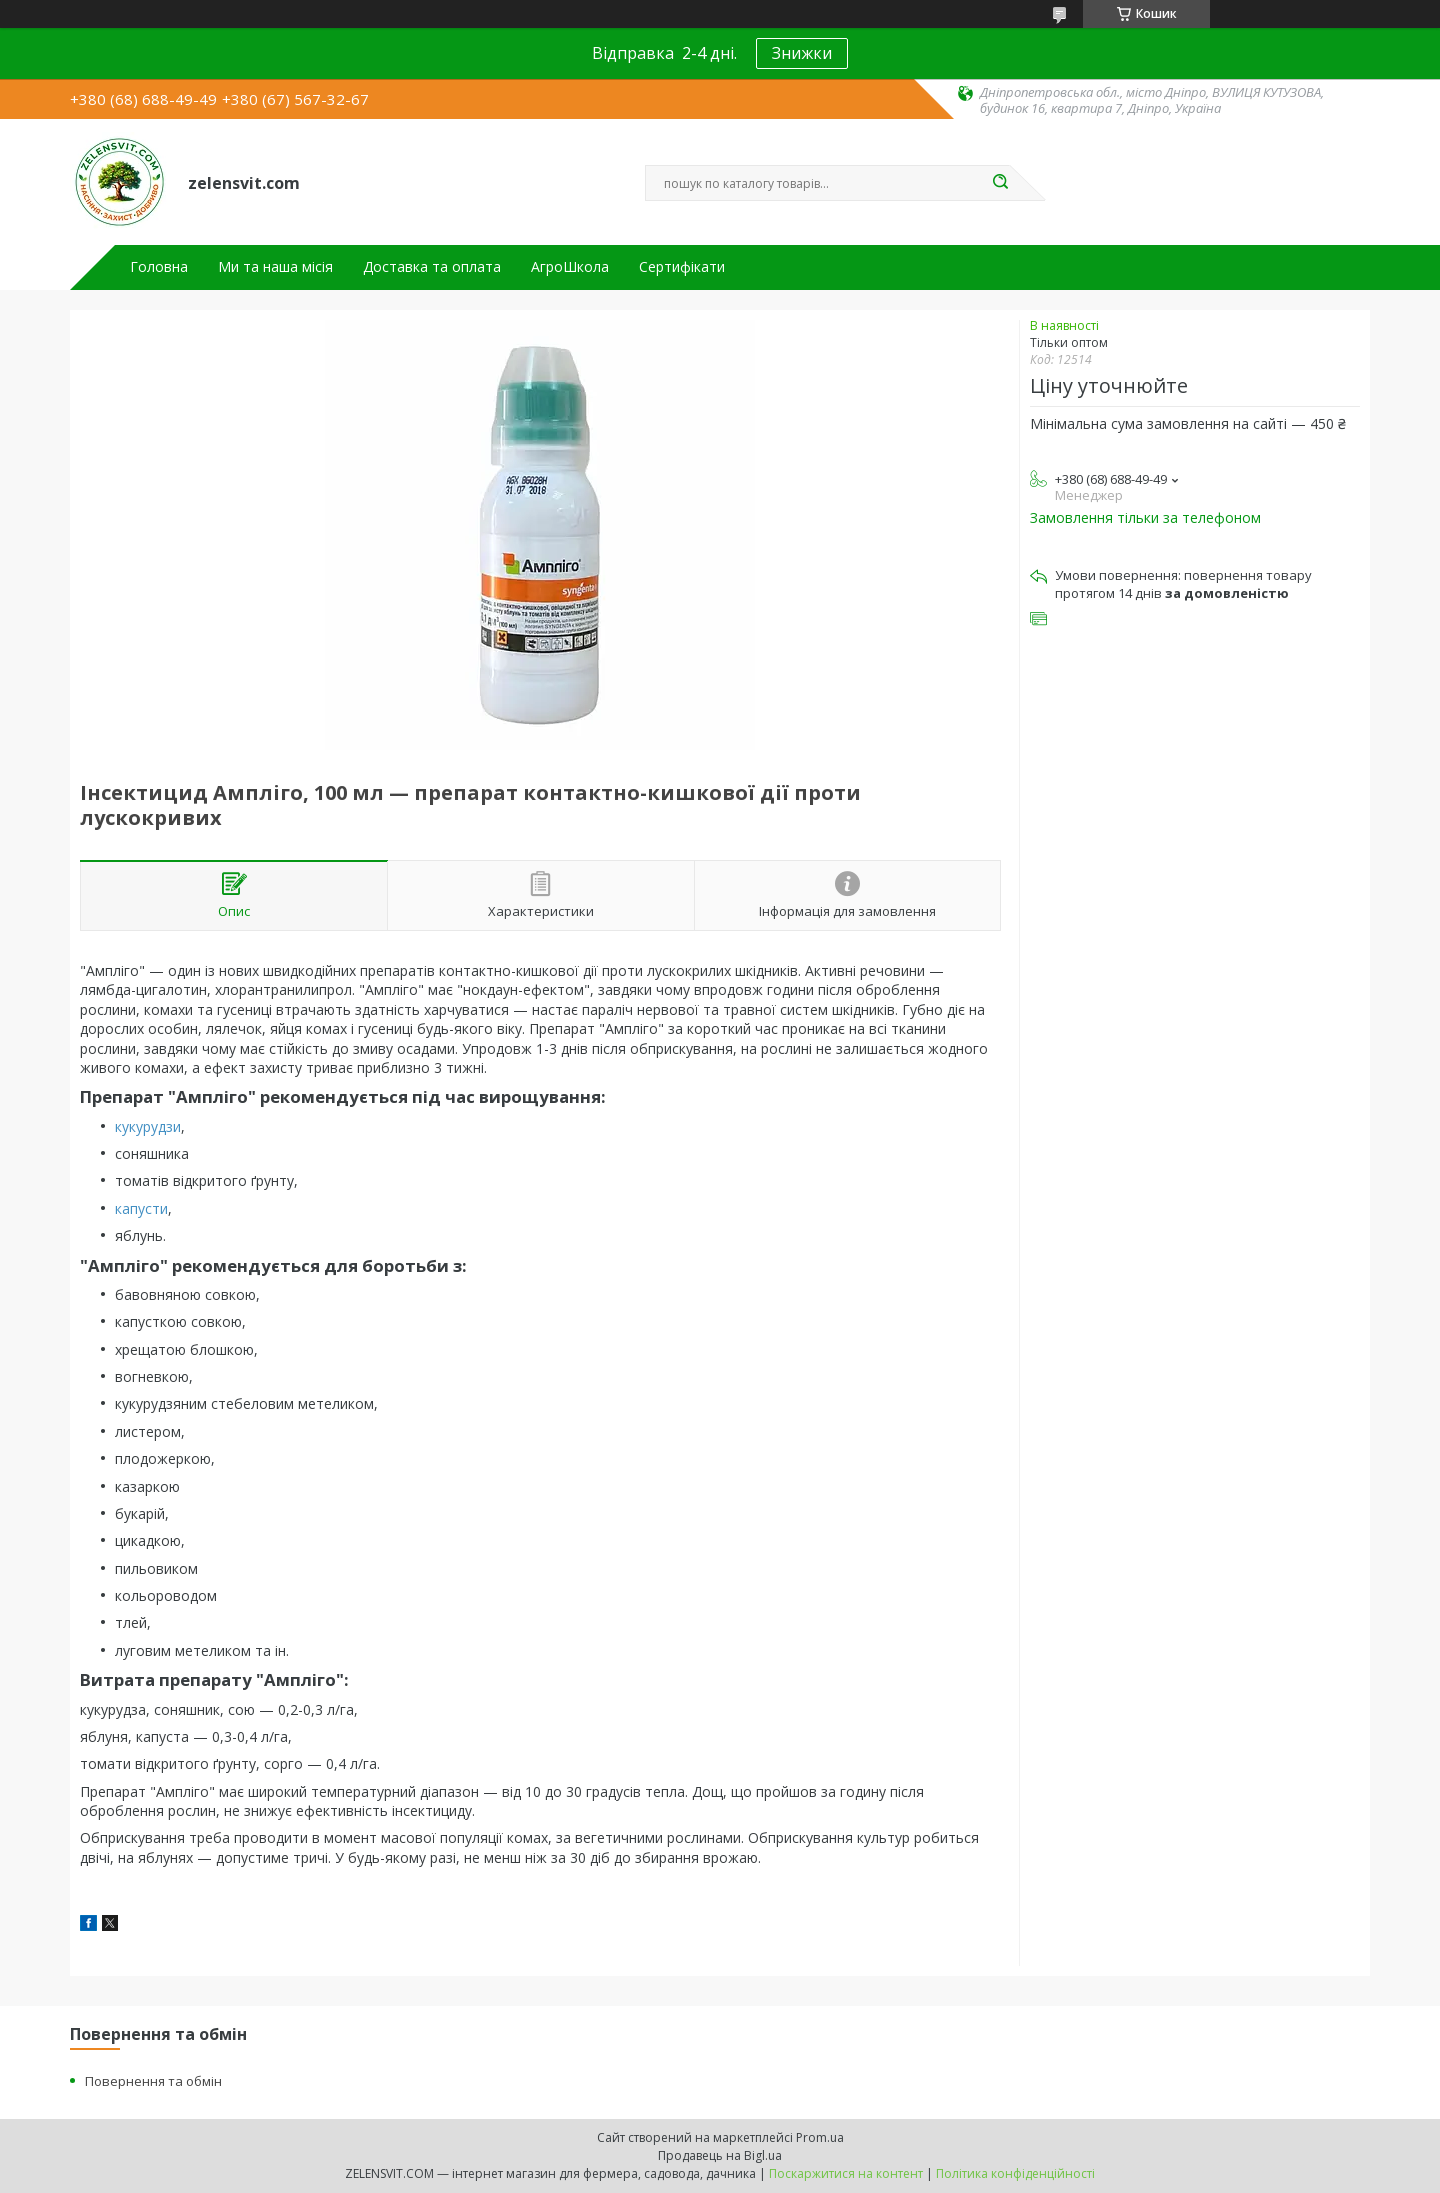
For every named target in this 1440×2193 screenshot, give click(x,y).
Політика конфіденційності (1015, 2173)
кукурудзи (148, 1126)
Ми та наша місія (275, 267)
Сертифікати (682, 267)
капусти (141, 1208)
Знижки (802, 53)
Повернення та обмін (153, 2081)
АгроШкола (570, 267)
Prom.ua (820, 2137)
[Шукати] (1000, 183)
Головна (159, 267)
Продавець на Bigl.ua (720, 2155)
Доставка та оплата (432, 267)
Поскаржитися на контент (846, 2173)
